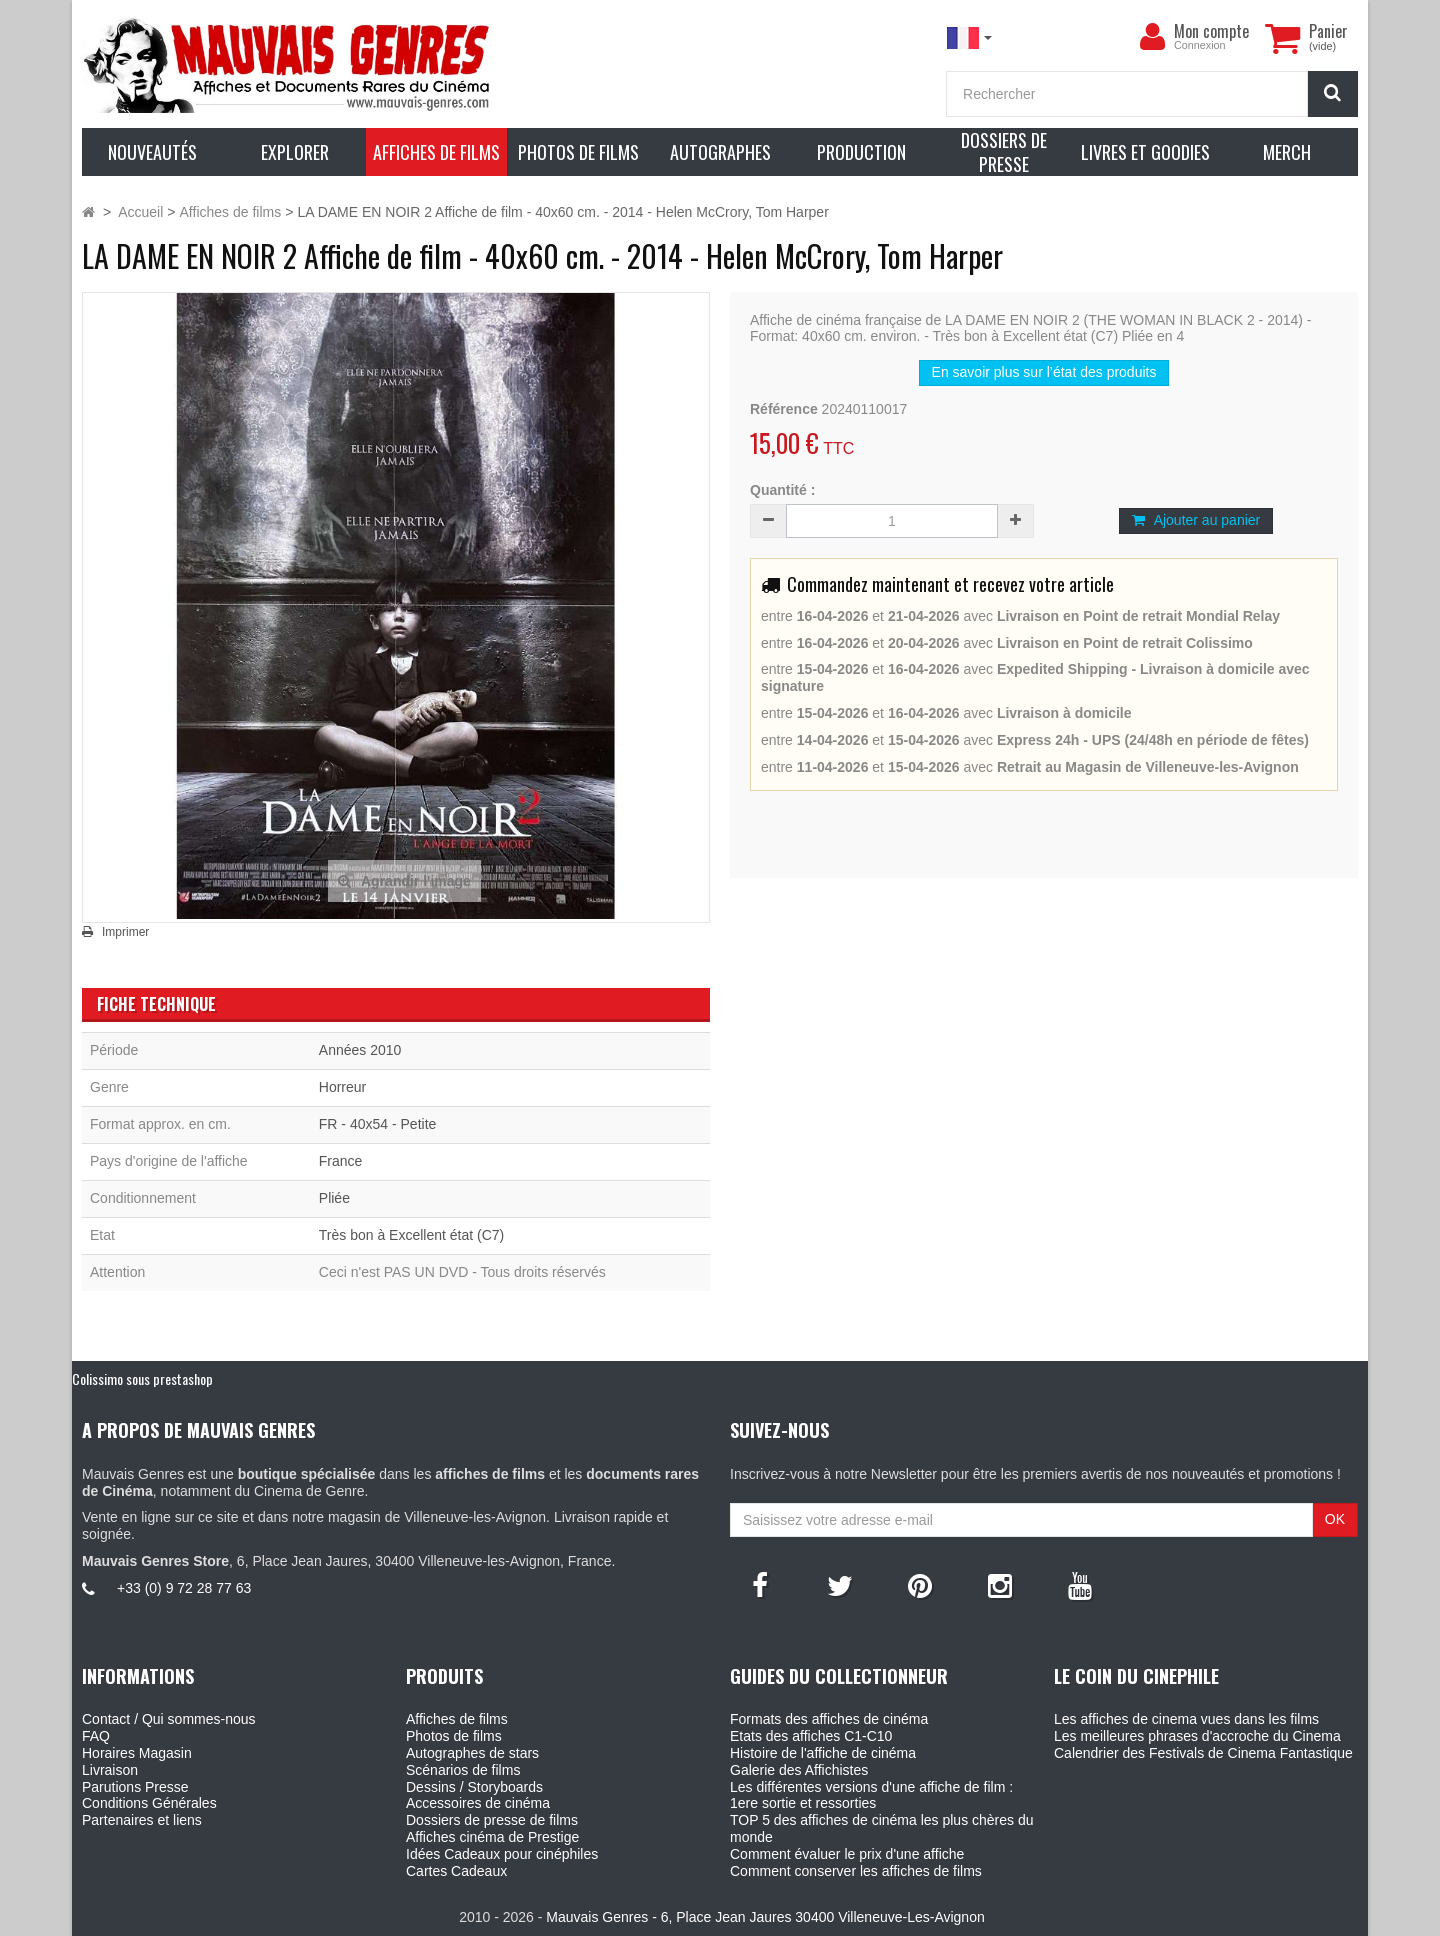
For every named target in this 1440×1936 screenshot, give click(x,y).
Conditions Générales (149, 1803)
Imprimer (125, 932)
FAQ (96, 1736)
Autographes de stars (472, 1753)
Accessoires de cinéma (478, 1803)
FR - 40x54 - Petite (378, 1124)
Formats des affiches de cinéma (829, 1719)
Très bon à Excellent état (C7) (411, 1235)
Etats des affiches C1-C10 (811, 1736)
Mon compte (1211, 31)
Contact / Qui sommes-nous (169, 1719)
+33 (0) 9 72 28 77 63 (184, 1588)
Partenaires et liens (142, 1820)
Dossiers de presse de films (492, 1820)
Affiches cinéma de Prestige (492, 1837)
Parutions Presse (135, 1787)
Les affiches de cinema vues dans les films (1186, 1719)
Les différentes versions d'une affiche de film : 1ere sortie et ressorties (871, 1795)
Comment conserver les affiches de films (856, 1871)
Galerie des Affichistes (799, 1770)
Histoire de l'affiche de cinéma (823, 1753)
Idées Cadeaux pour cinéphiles (502, 1854)
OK (1335, 1519)
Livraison (110, 1770)
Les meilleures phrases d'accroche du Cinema (1197, 1736)
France (341, 1161)
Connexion (1200, 45)
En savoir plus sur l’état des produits (1044, 372)
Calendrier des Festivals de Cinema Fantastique (1203, 1753)
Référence (784, 409)
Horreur (342, 1087)
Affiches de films (457, 1719)
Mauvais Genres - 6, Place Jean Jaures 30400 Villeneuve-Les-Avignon (765, 1917)
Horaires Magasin (137, 1753)
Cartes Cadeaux (456, 1871)
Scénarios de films (463, 1770)
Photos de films (454, 1736)
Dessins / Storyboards (474, 1787)
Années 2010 (360, 1050)
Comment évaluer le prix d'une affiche (847, 1854)
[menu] (1152, 37)
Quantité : (782, 490)
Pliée (334, 1198)
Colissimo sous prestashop (142, 1378)
